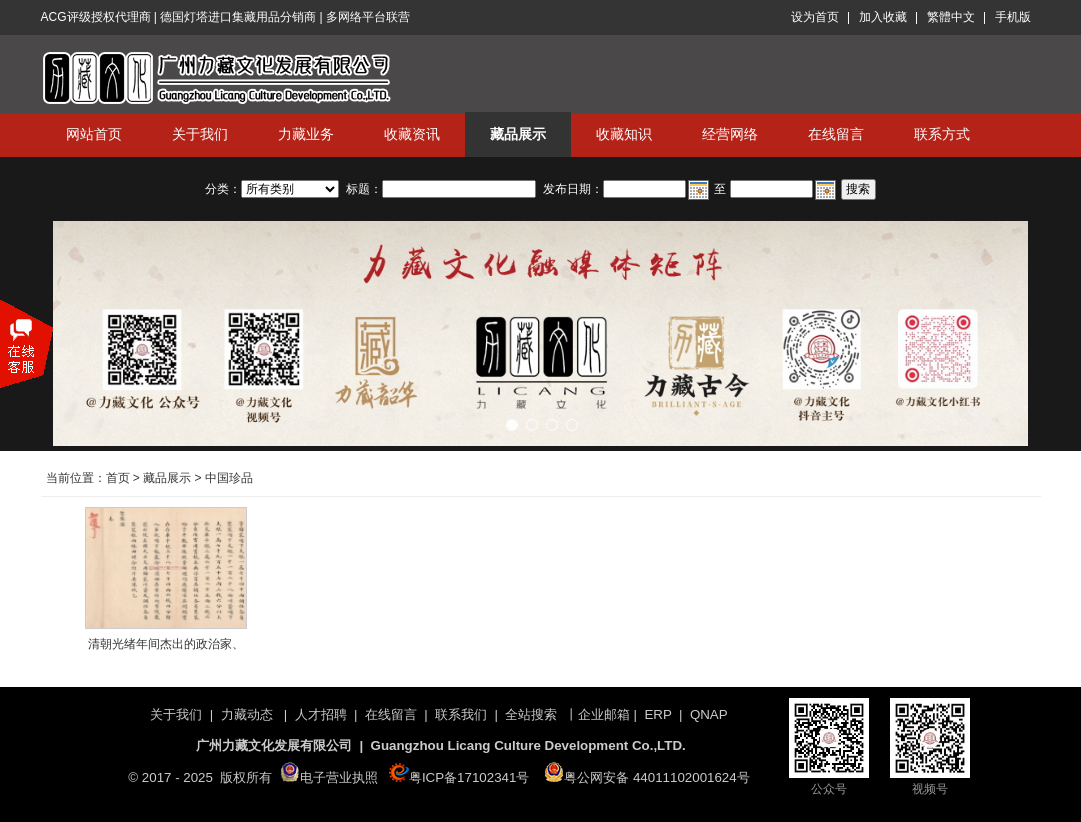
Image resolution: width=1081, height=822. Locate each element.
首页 (118, 478)
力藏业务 (306, 134)
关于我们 (200, 134)
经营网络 (730, 134)
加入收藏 (883, 17)
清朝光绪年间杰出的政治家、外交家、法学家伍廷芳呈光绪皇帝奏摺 (166, 648)
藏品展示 (518, 134)
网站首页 (94, 134)
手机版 (1013, 17)
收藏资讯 (412, 134)
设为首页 (815, 17)
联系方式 (942, 134)
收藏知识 (624, 134)
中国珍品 (229, 478)
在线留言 (836, 134)
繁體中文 (951, 17)
